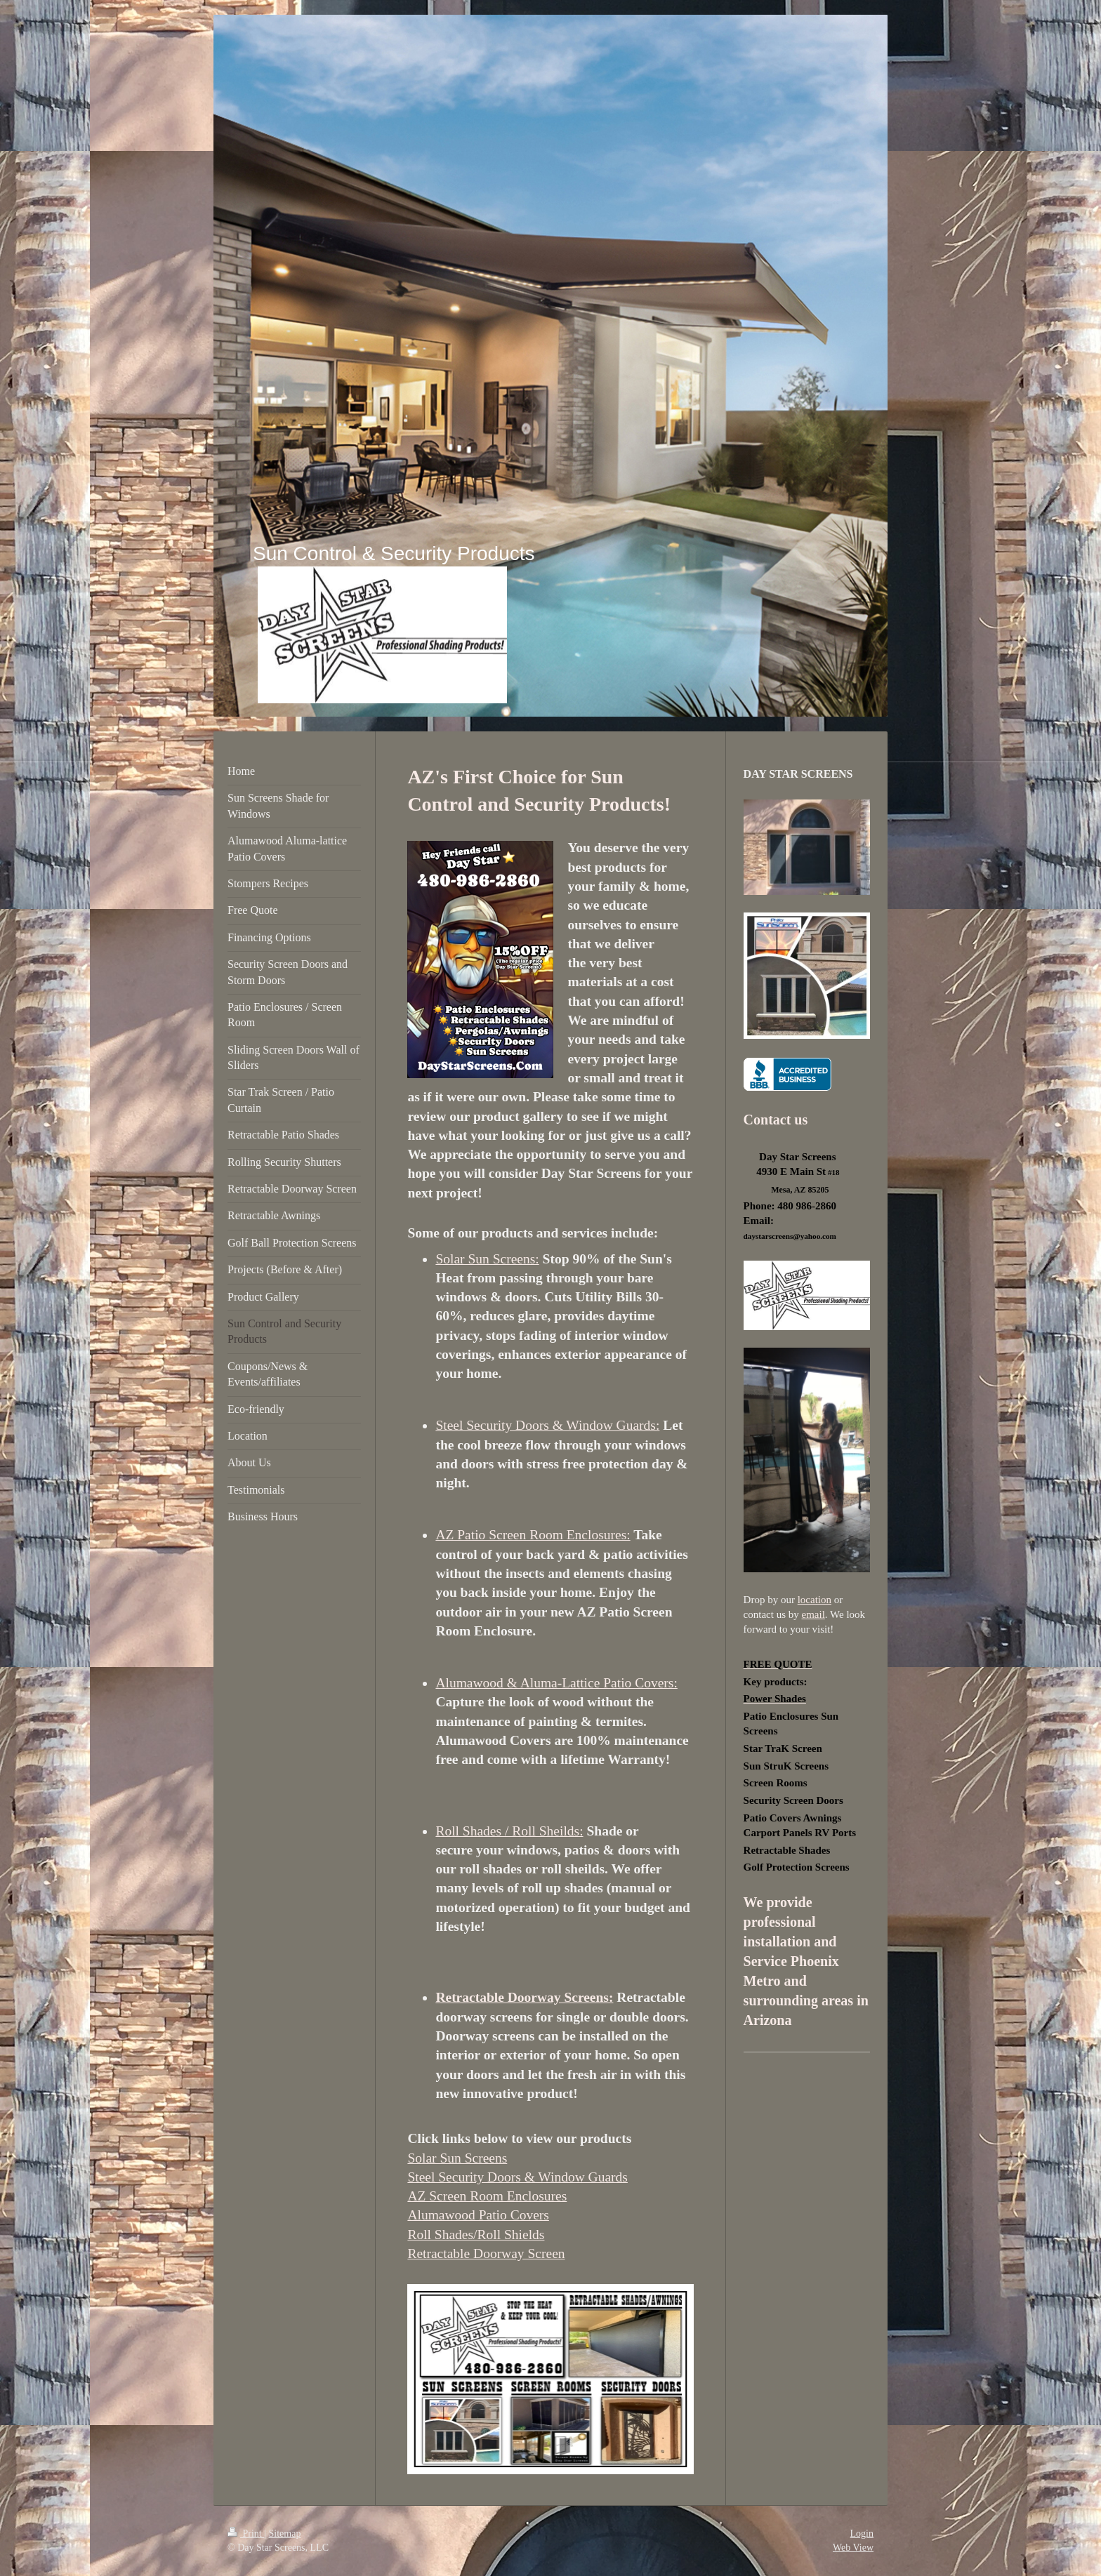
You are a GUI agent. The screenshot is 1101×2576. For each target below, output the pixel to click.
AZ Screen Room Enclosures (487, 2196)
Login (861, 2533)
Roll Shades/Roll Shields (475, 2234)
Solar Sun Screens (457, 2158)
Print (246, 2533)
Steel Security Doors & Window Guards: (547, 1425)
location (814, 1599)
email (813, 1614)
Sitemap (285, 2533)
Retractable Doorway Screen (486, 2253)
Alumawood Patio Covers (477, 2214)
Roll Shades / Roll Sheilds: (509, 1831)
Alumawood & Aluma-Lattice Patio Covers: (556, 1682)
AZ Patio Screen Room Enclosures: (532, 1534)
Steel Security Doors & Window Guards (517, 2177)
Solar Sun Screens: (487, 1259)
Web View (853, 2547)
